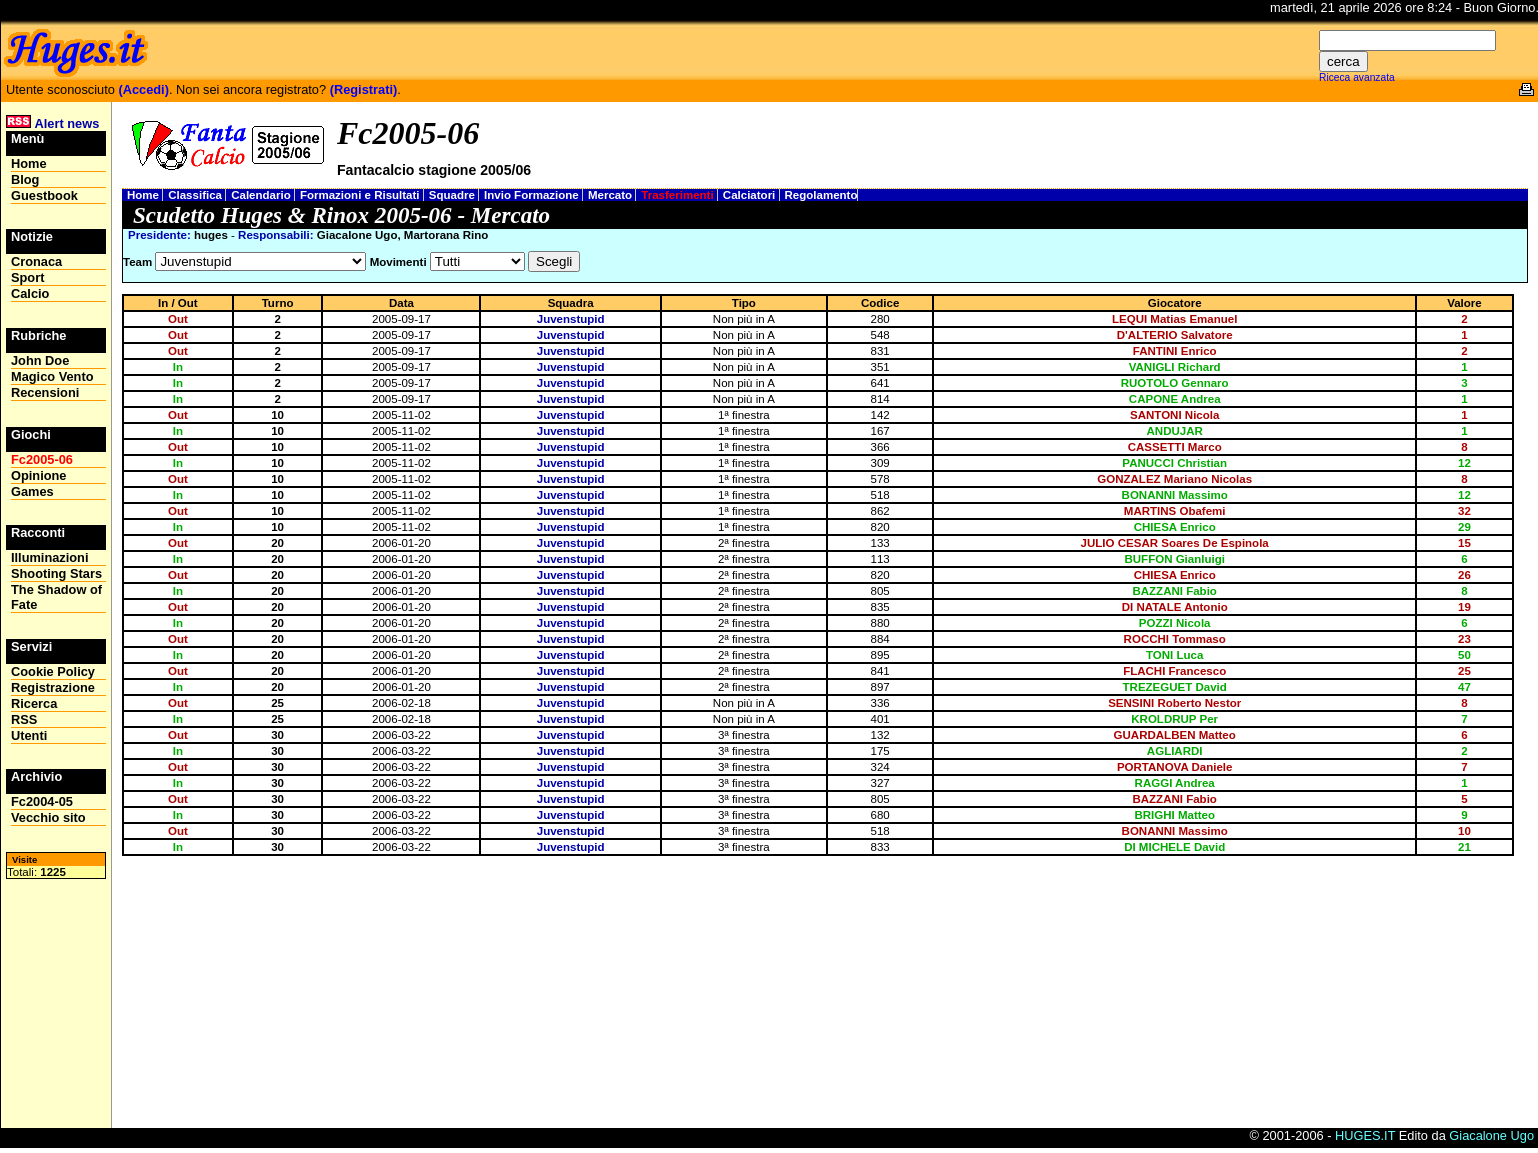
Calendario (262, 195)
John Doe (40, 360)
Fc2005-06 (42, 459)
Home (144, 195)
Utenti (29, 735)
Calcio (30, 293)
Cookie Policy (53, 671)
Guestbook (44, 195)
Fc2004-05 (42, 801)
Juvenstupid (571, 319)
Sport (27, 277)
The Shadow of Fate (56, 597)
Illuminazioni (50, 557)
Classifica (196, 195)
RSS (24, 719)
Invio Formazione (533, 195)
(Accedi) (143, 89)
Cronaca (36, 261)
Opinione (38, 475)
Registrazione (53, 687)
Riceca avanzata (1357, 77)
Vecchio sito (48, 817)
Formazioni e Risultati (361, 195)
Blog (25, 179)
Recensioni (45, 392)
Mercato (611, 195)
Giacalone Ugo (1491, 1135)
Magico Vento (52, 376)
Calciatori (751, 195)
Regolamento (821, 195)
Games (32, 491)
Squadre (453, 195)
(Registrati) (364, 89)
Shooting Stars (56, 573)
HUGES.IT (1365, 1135)
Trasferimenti (679, 195)
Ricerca (34, 703)
